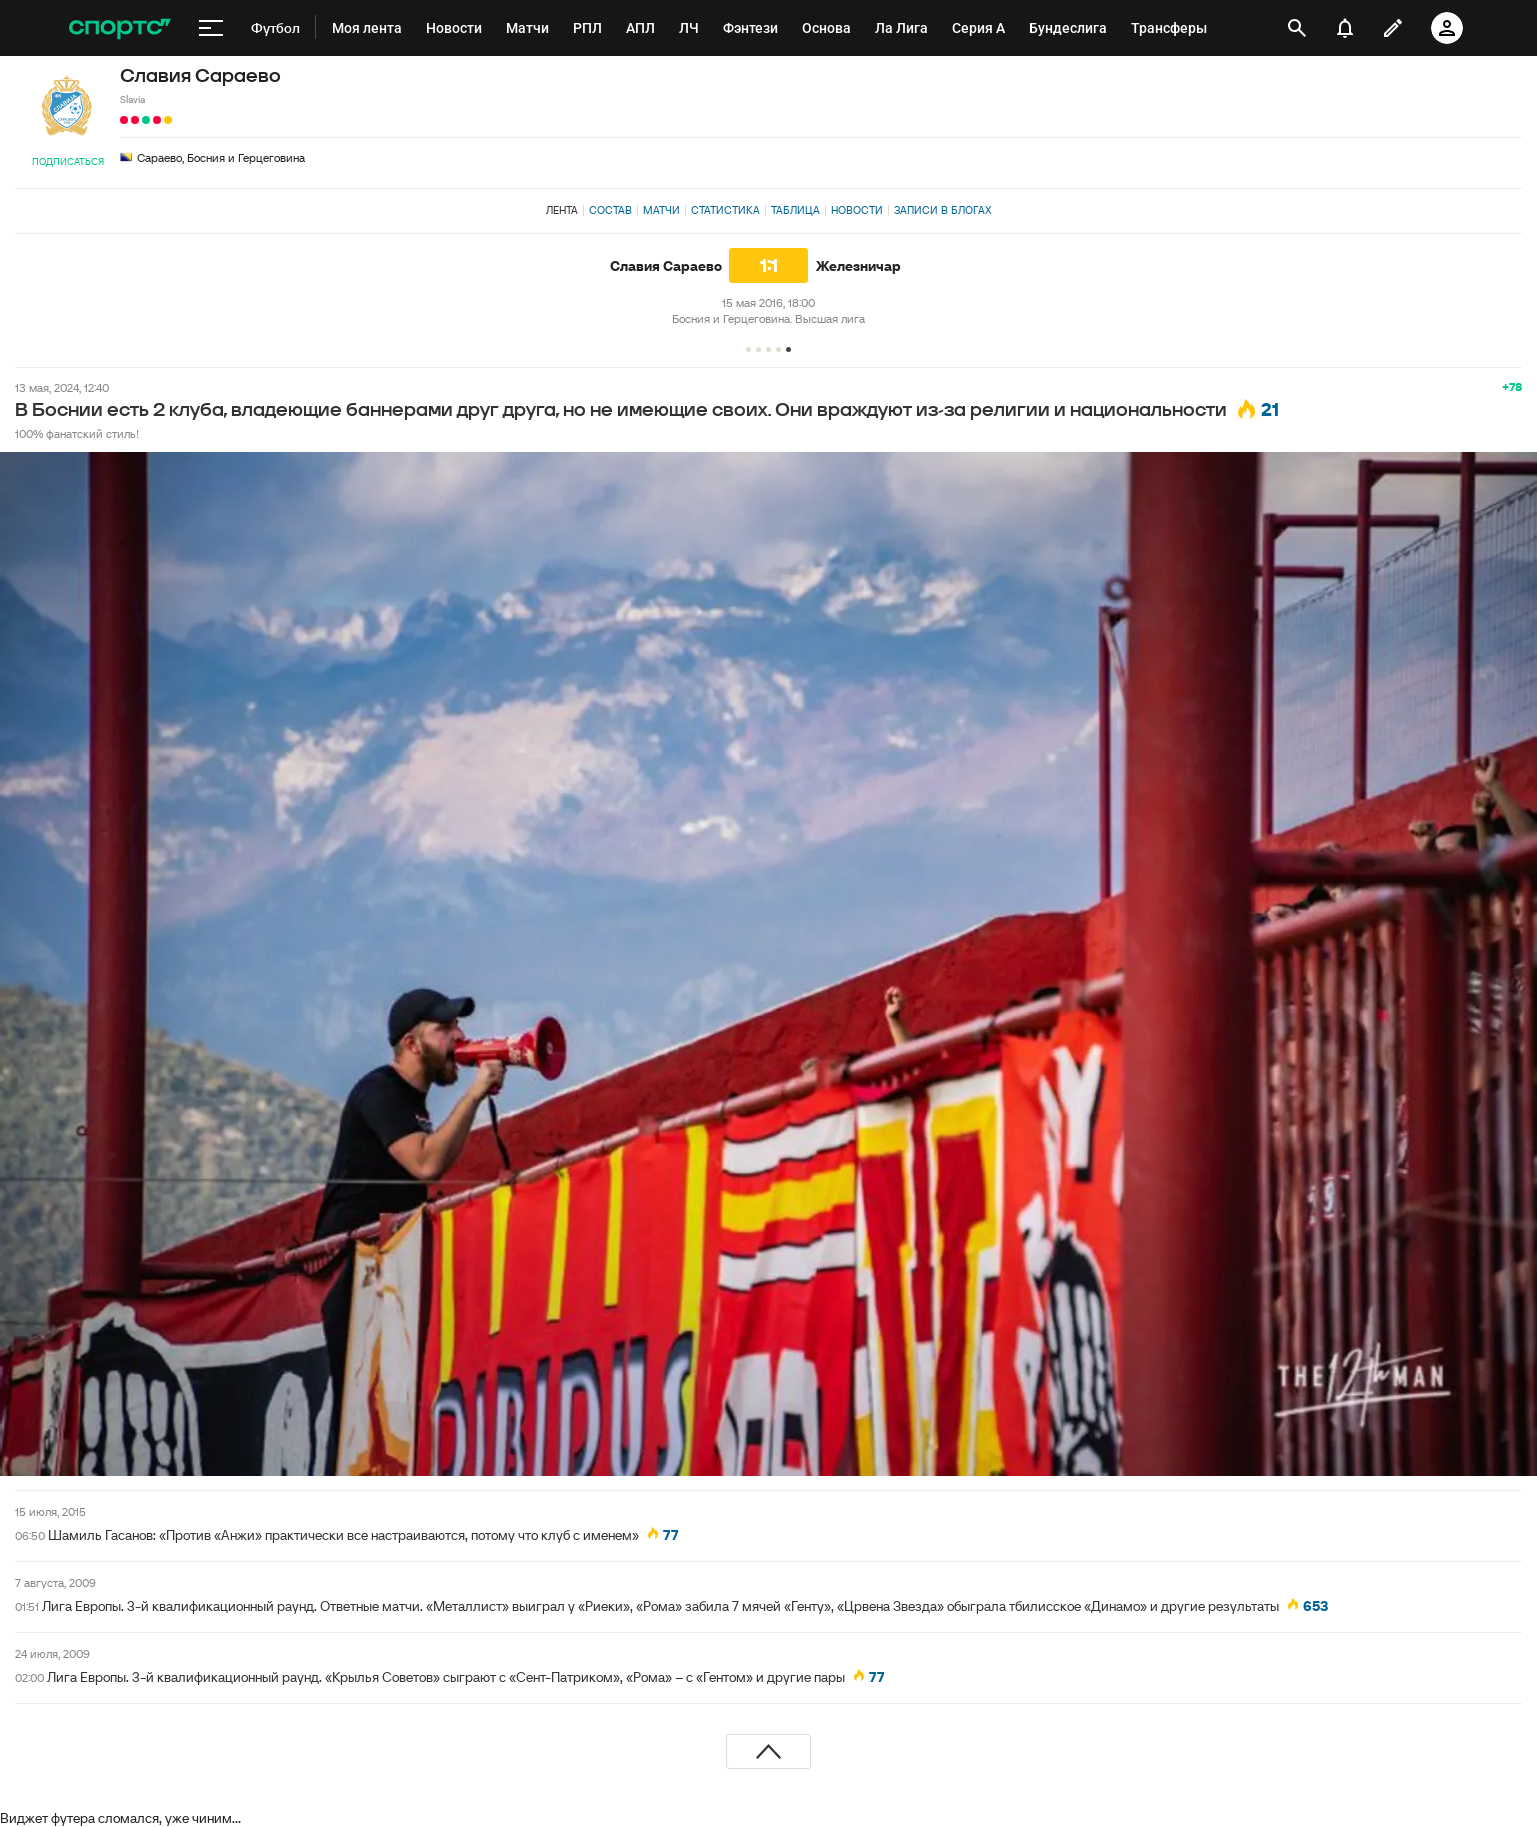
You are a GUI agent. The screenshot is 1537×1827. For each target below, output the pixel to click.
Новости (857, 210)
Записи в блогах (942, 210)
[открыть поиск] (1296, 28)
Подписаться (68, 161)
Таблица (795, 210)
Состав (610, 210)
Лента (562, 210)
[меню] (211, 28)
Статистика (725, 210)
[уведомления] (1345, 28)
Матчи (661, 210)
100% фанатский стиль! (77, 433)
